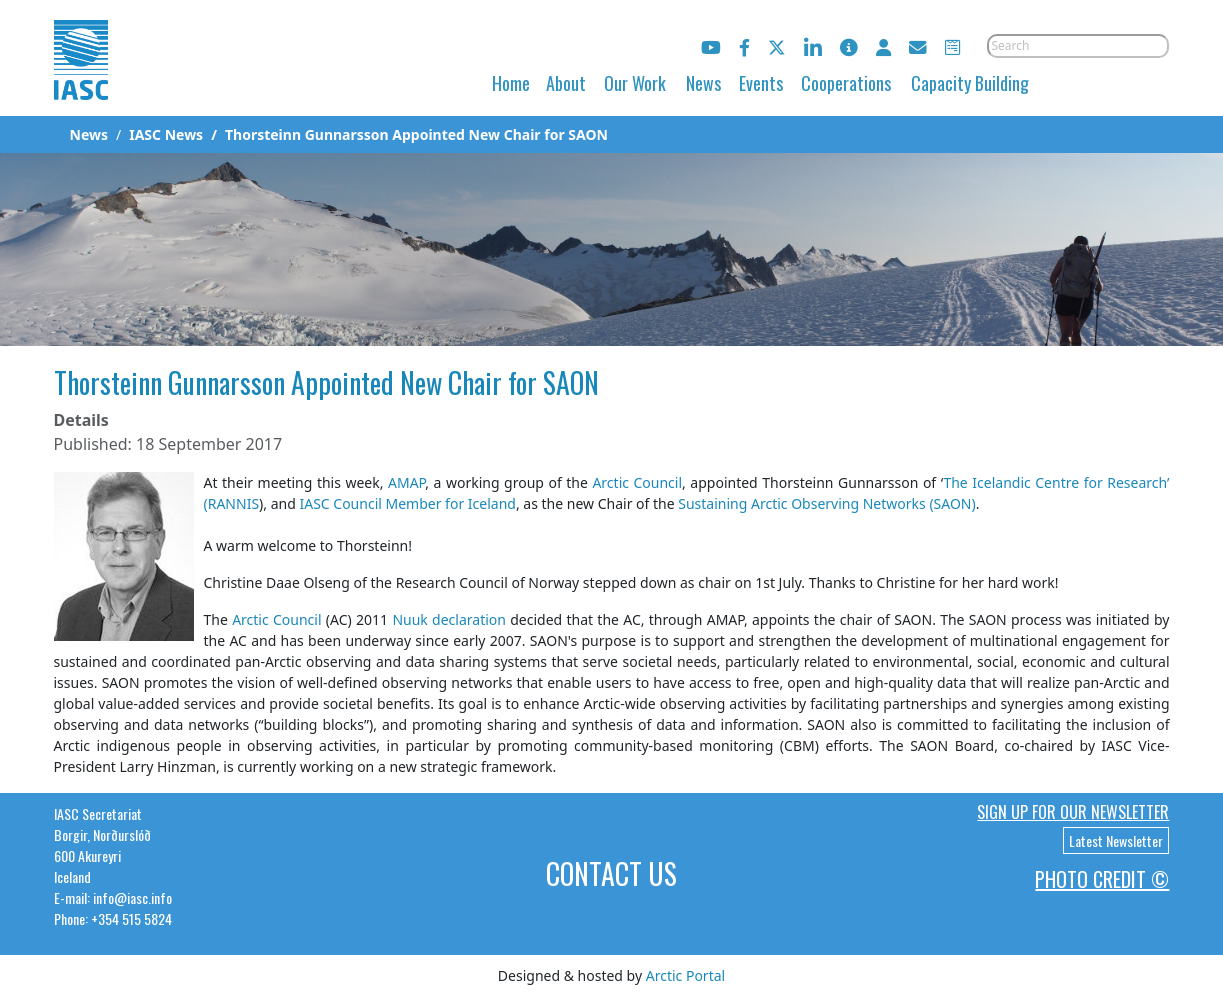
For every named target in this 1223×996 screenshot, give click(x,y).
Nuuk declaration (449, 619)
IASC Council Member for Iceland (406, 503)
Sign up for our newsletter (1073, 812)
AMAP (406, 482)
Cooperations (846, 83)
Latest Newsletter (1116, 840)
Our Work (635, 83)
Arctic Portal (685, 975)
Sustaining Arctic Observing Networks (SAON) (826, 503)
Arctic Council (637, 482)
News (703, 83)
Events (761, 83)
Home (511, 83)
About (566, 83)
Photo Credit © (1102, 879)
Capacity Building (970, 83)
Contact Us (611, 873)
